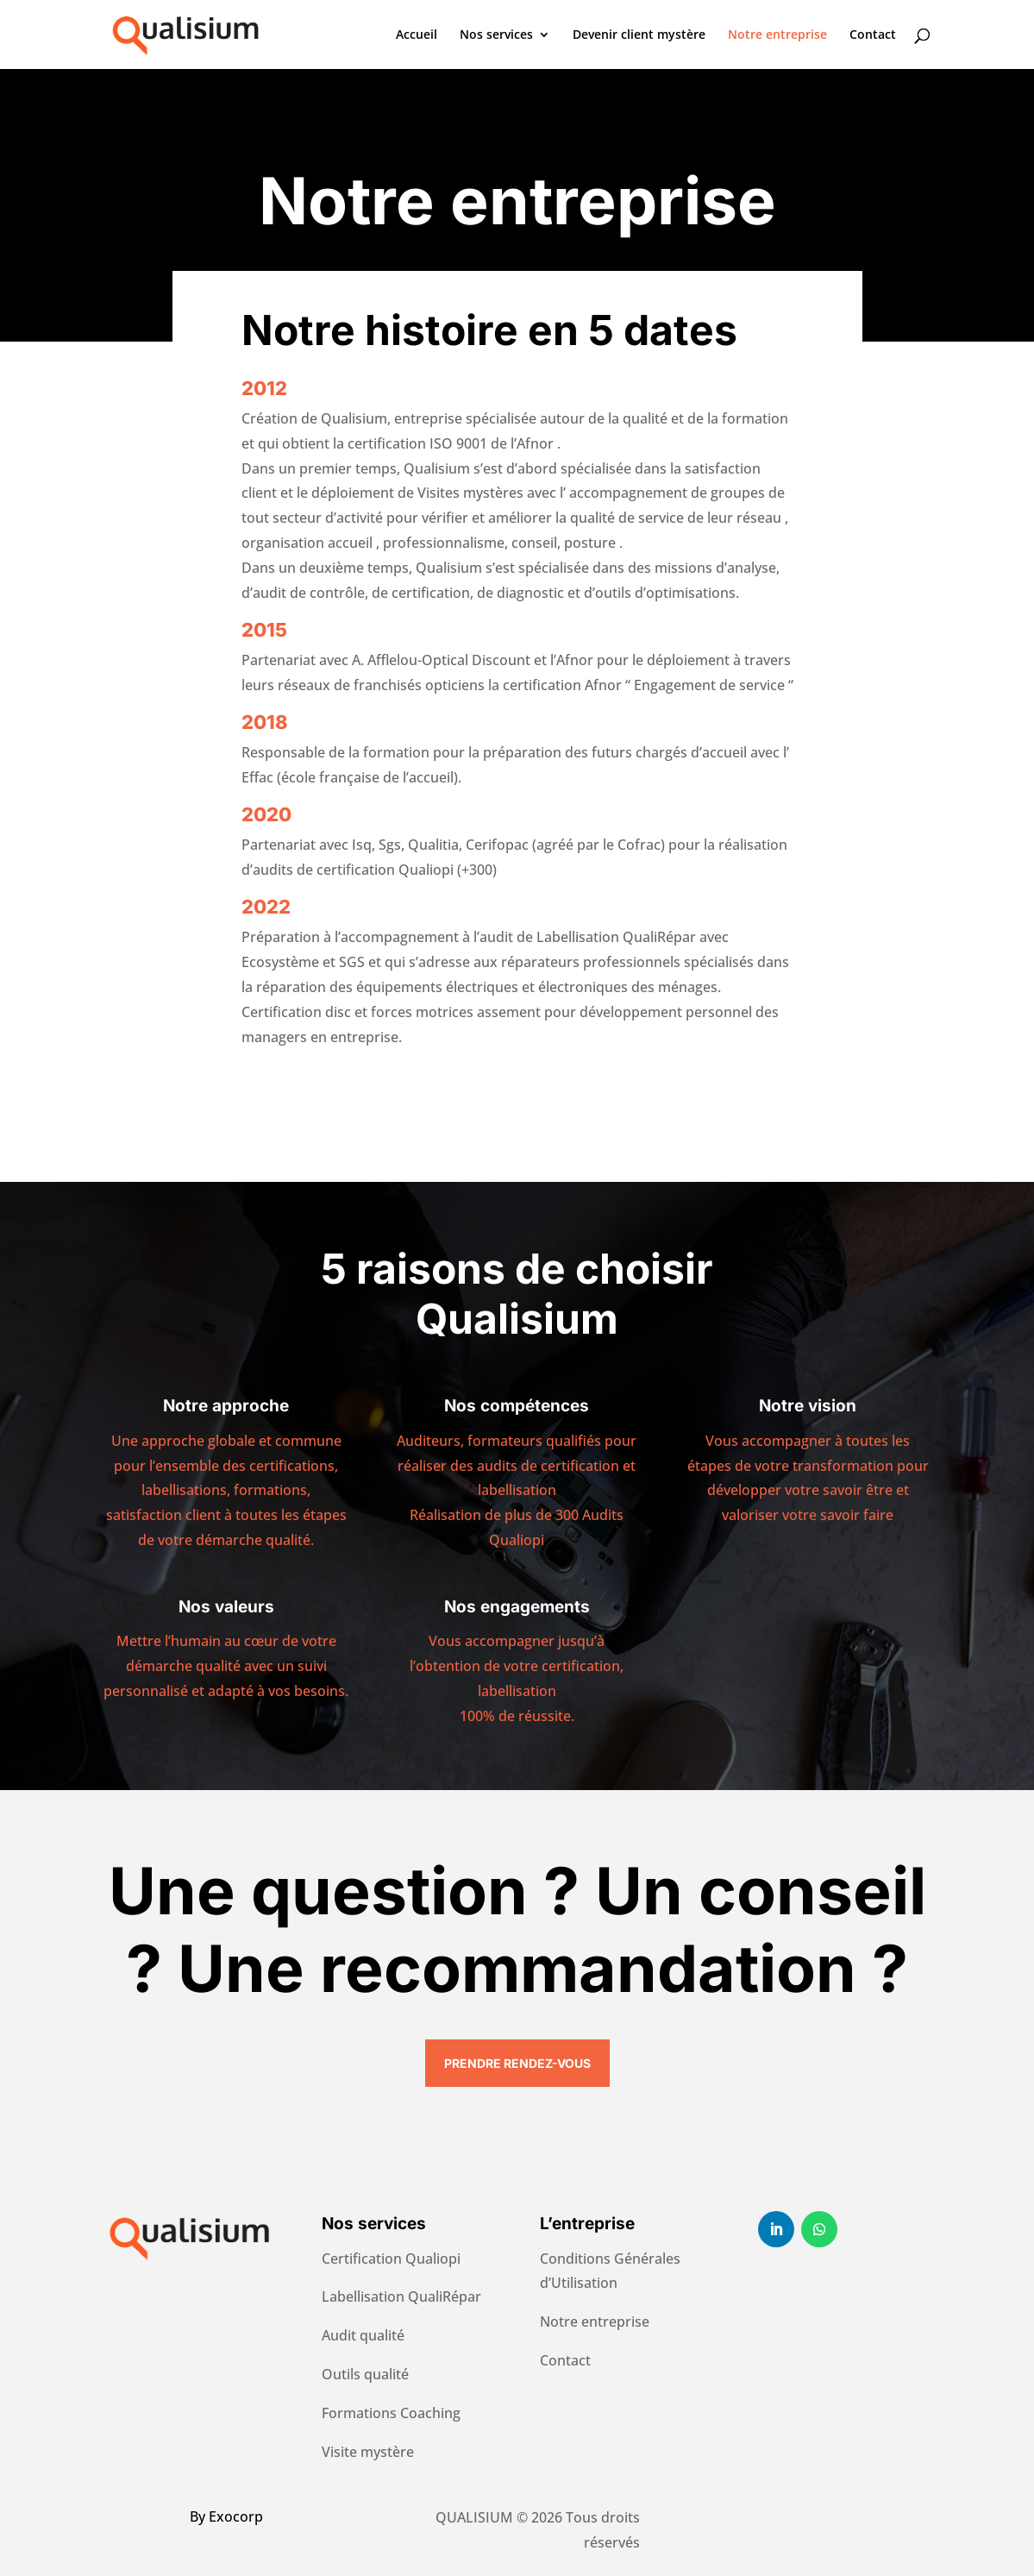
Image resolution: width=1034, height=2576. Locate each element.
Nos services (496, 35)
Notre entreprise (777, 35)
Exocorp (236, 2516)
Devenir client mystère (639, 35)
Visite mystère (368, 2451)
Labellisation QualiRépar (401, 2296)
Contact (872, 35)
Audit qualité (363, 2335)
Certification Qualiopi (391, 2258)
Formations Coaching (391, 2412)
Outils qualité (365, 2374)
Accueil (416, 35)
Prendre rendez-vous (517, 2063)
